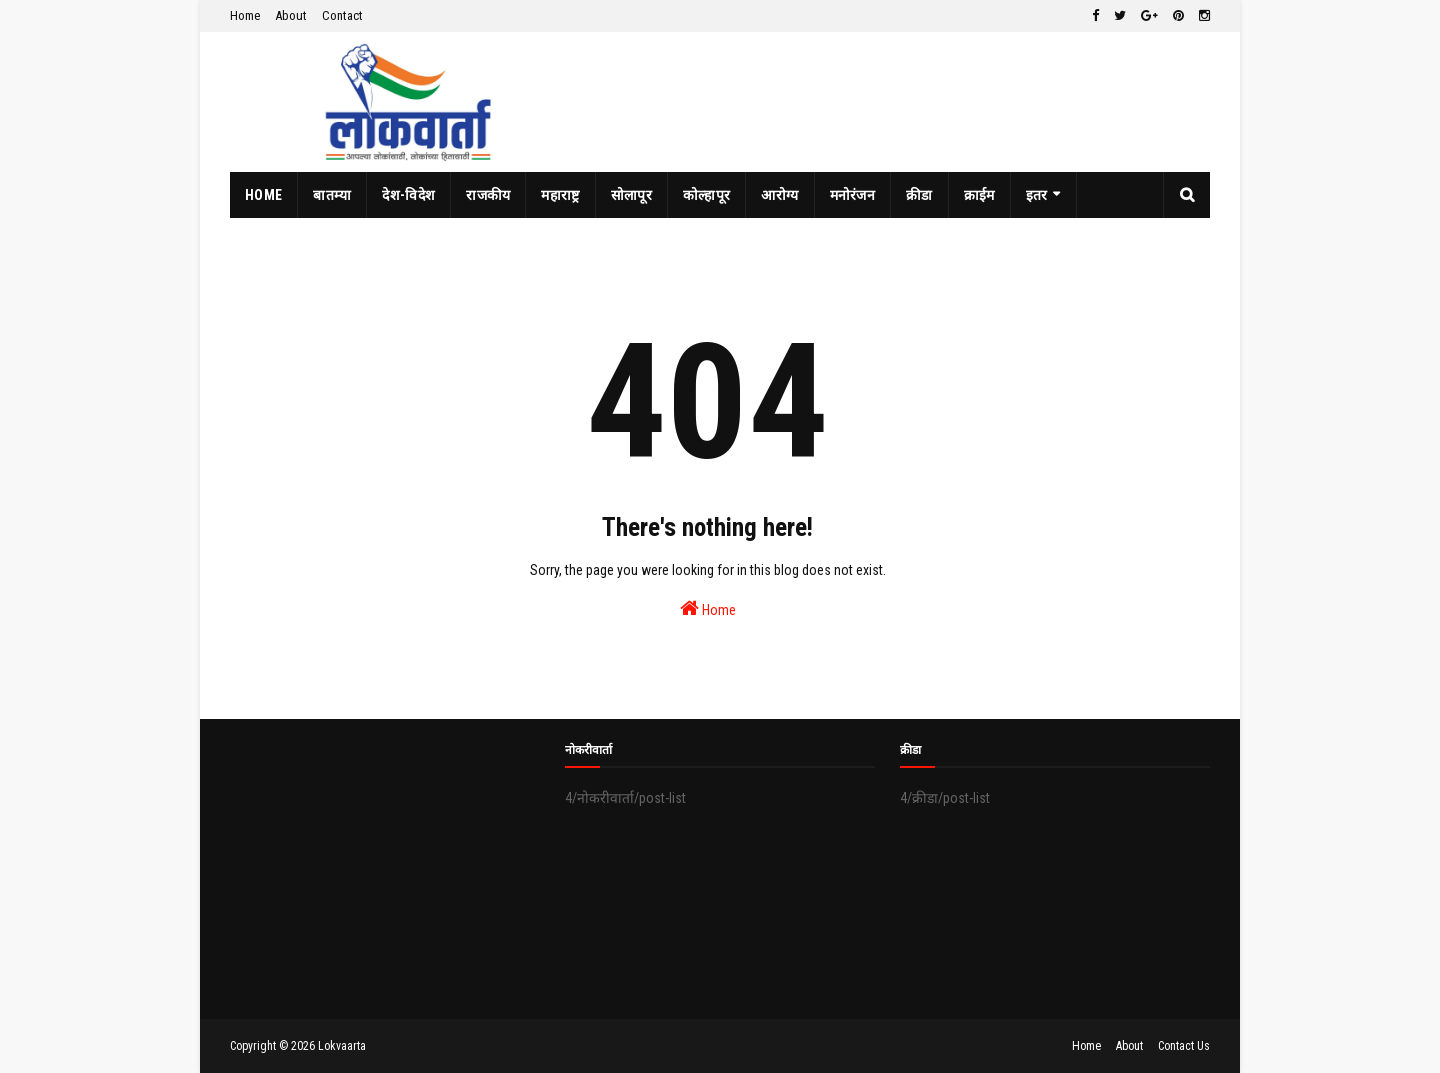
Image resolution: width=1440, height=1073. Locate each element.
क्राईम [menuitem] (979, 195)
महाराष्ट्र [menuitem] (560, 195)
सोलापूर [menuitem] (631, 195)
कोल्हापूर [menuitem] (707, 195)
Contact (342, 15)
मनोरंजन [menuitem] (853, 195)
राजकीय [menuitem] (488, 195)
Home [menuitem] (263, 195)
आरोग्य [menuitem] (779, 195)
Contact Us (1184, 1046)
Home (245, 15)
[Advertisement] (385, 869)
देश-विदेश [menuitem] (408, 195)
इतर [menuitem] (1037, 195)
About (291, 15)
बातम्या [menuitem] (332, 195)
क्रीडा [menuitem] (919, 195)
